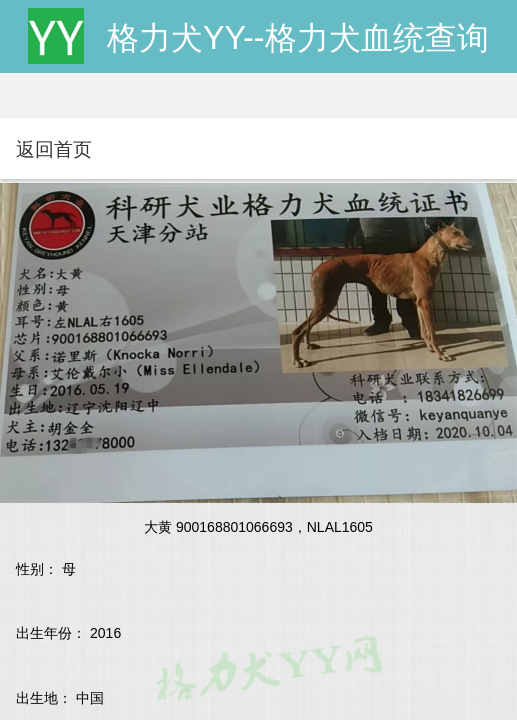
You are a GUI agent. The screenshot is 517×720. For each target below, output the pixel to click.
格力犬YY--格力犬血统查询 (298, 38)
